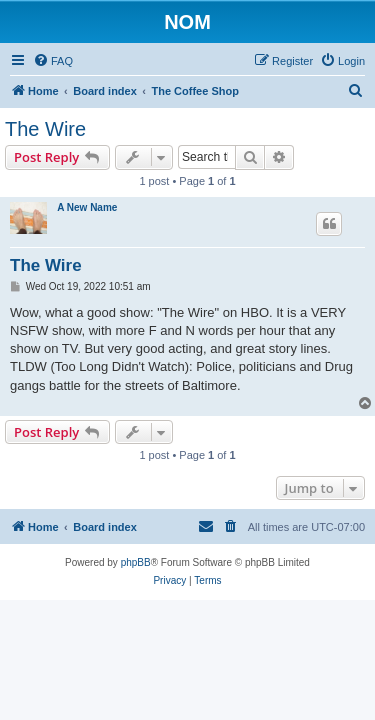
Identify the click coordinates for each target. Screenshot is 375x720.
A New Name (87, 207)
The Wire (45, 129)
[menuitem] (53, 61)
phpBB (136, 562)
